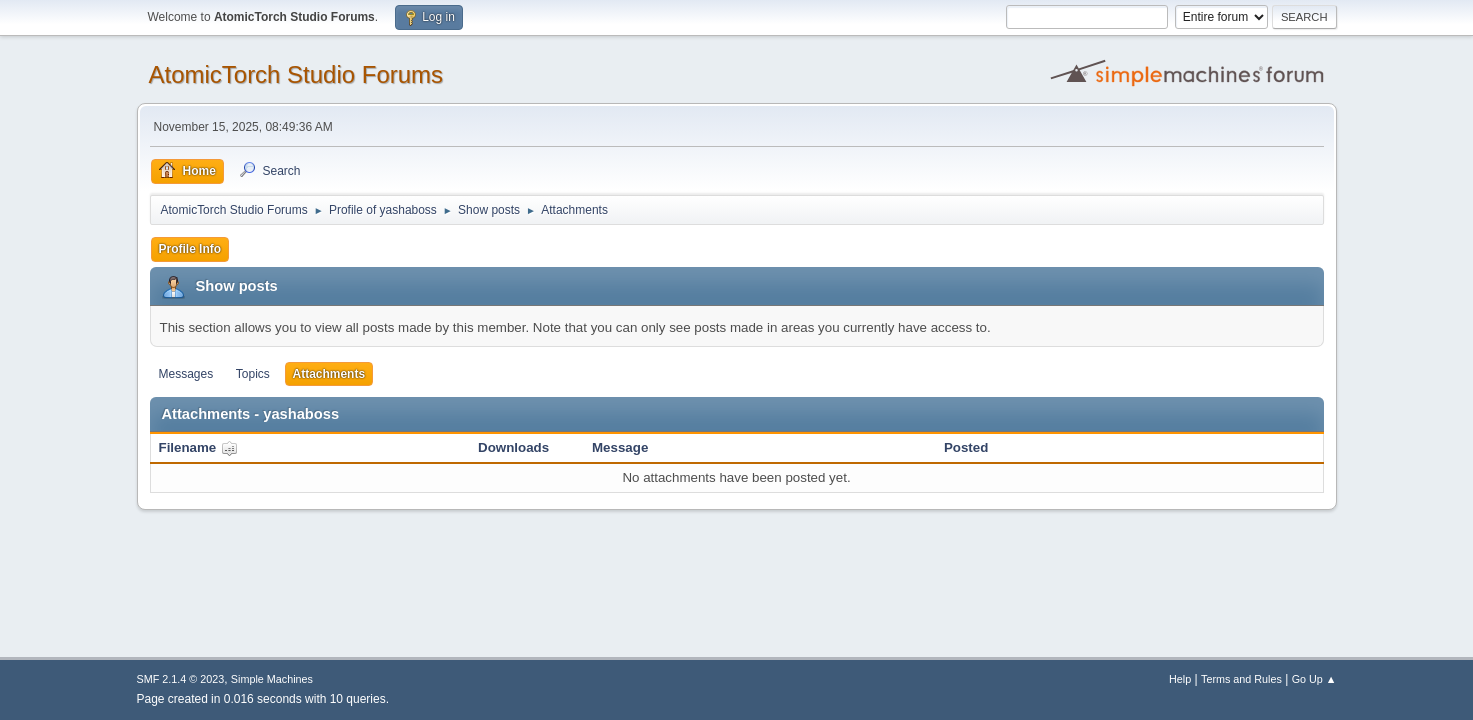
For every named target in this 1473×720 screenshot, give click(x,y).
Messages (186, 374)
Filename (198, 447)
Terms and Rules (1241, 679)
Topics (253, 374)
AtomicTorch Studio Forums (296, 74)
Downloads (513, 447)
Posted (966, 447)
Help (1180, 679)
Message (620, 447)
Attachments (329, 374)
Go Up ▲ (1314, 679)
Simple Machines (272, 679)
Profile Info (190, 249)
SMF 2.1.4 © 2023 (181, 679)
